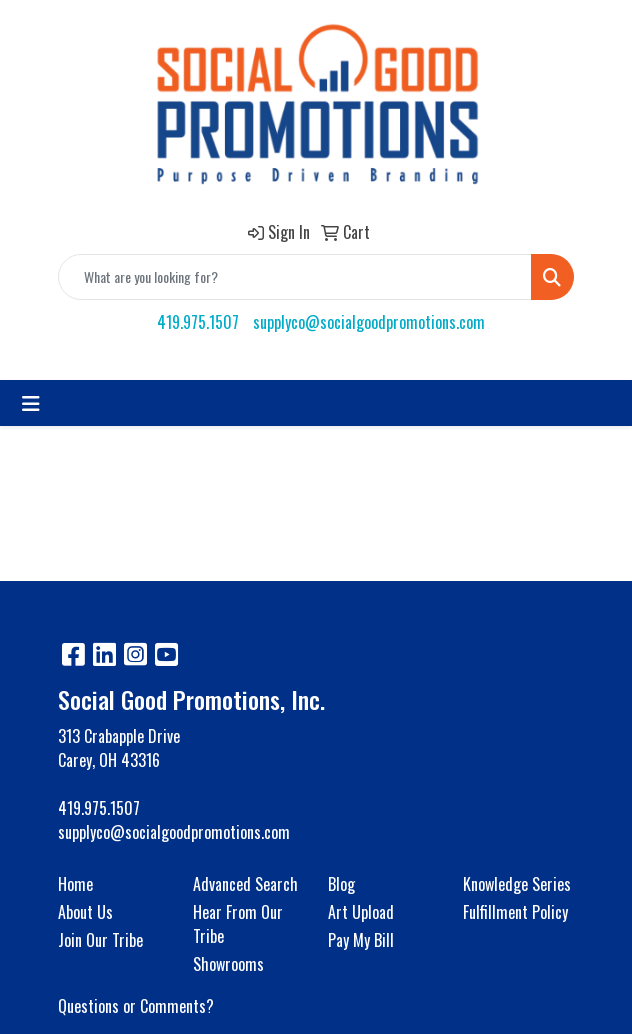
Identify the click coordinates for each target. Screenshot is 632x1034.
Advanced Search (245, 884)
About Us (85, 912)
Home (75, 884)
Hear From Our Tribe (238, 924)
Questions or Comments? (136, 1006)
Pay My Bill (361, 940)
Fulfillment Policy (515, 912)
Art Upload (361, 912)
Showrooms (228, 964)
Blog (341, 884)
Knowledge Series (517, 884)
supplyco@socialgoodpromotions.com (369, 322)
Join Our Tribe (100, 940)
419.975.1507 (198, 322)
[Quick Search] (295, 277)
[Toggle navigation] (31, 403)
